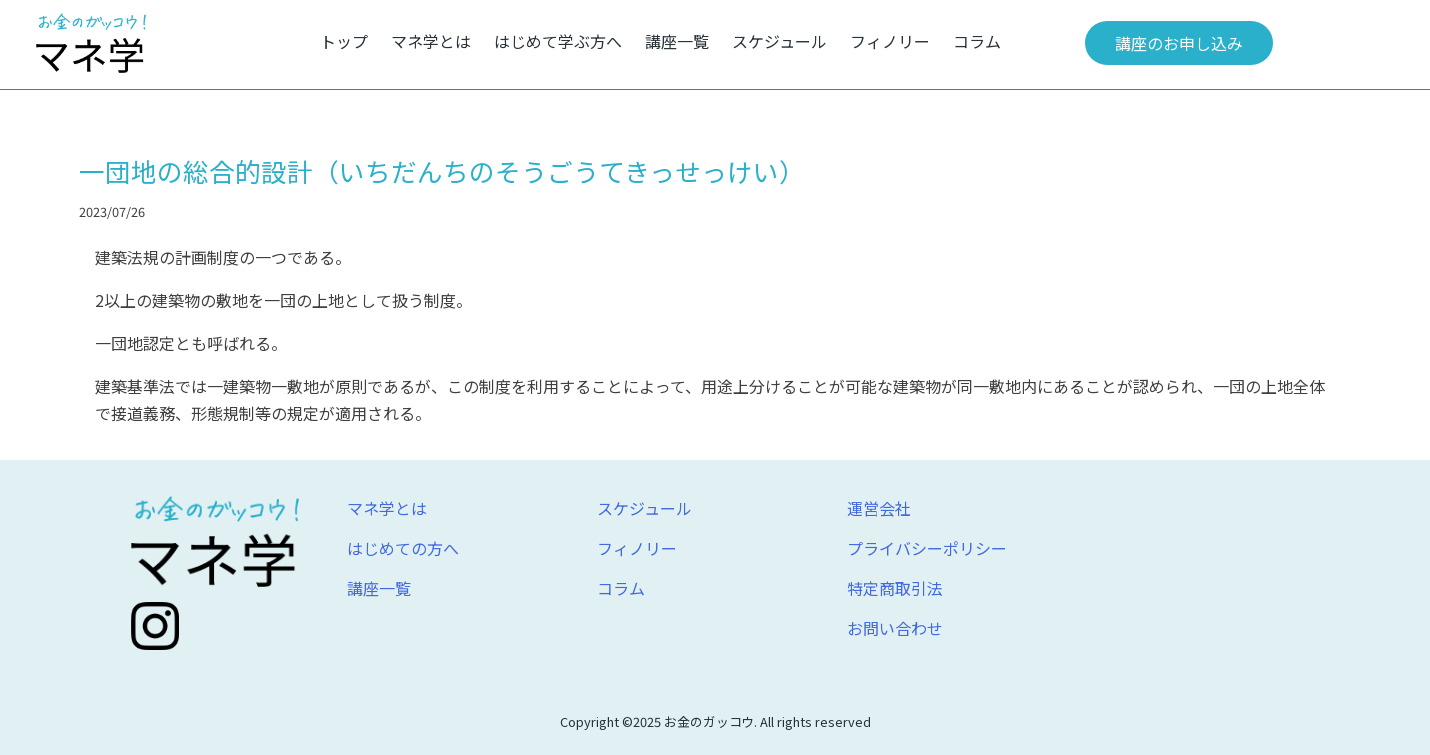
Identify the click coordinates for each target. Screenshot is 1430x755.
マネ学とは (431, 41)
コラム (977, 41)
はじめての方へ (403, 548)
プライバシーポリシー (927, 548)
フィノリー (890, 41)
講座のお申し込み (1179, 43)
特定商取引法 (895, 588)
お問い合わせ (895, 628)
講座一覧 (677, 41)
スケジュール (779, 41)
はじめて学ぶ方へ (558, 41)
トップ (344, 41)
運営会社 (879, 508)
